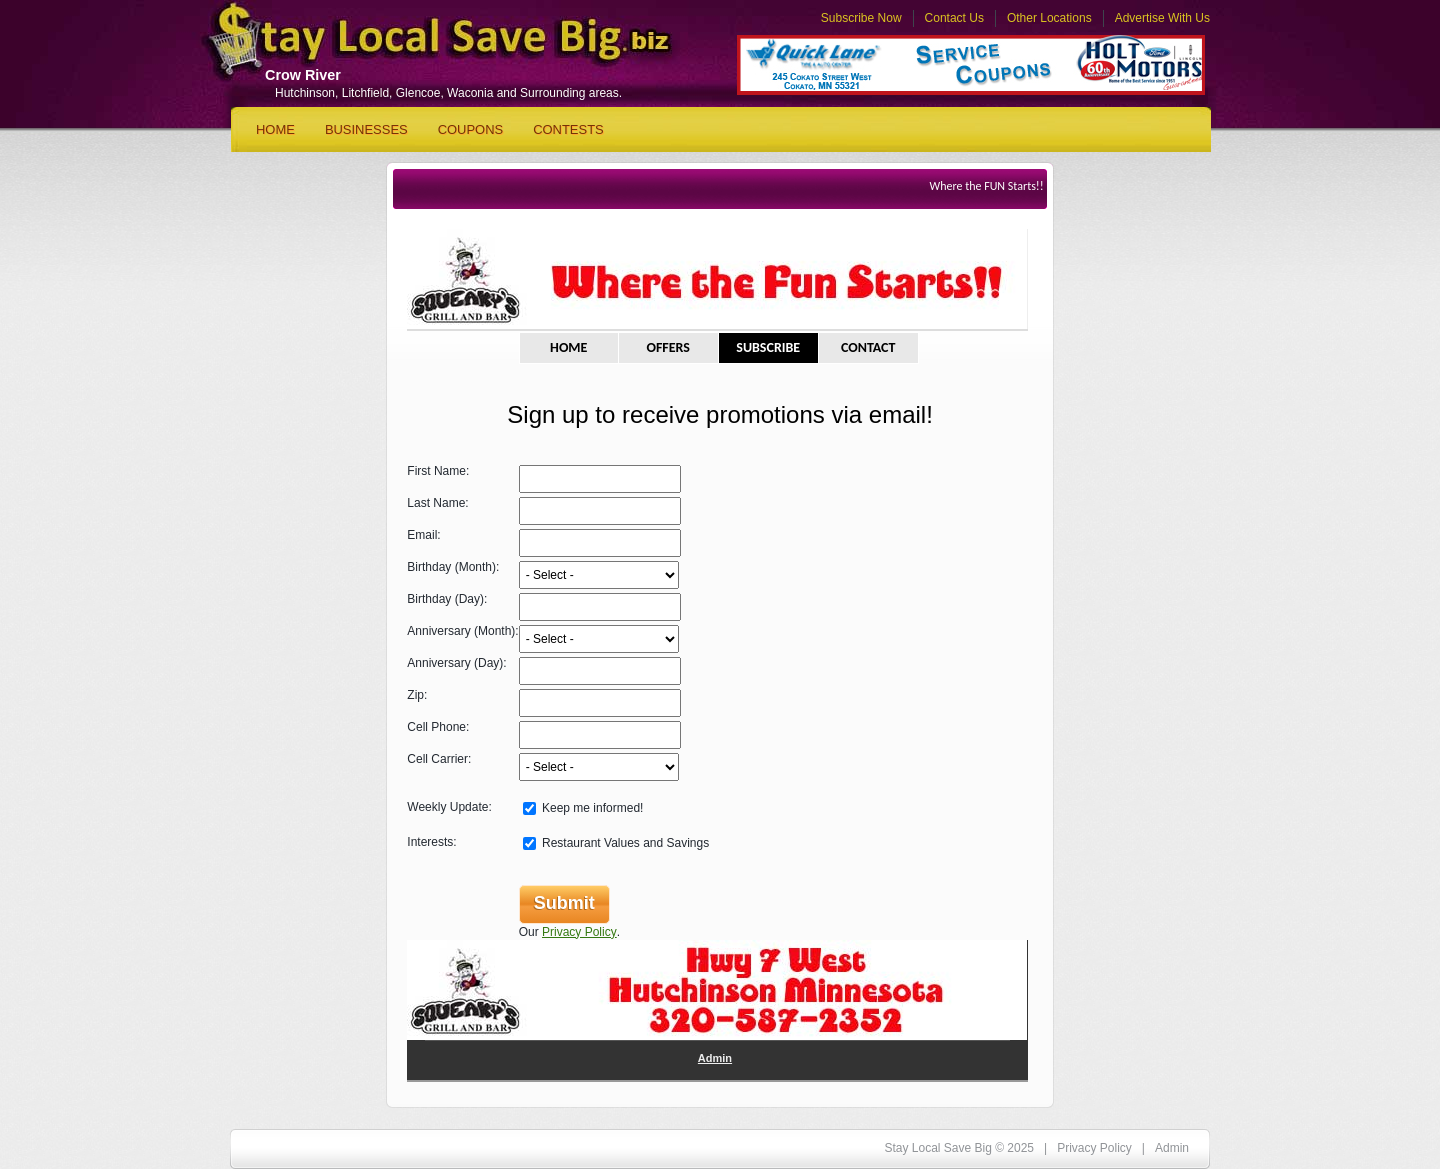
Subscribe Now (861, 18)
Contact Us (954, 18)
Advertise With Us (1162, 18)
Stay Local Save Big (421, 45)
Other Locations (1049, 18)
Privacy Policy (579, 932)
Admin (715, 1058)
